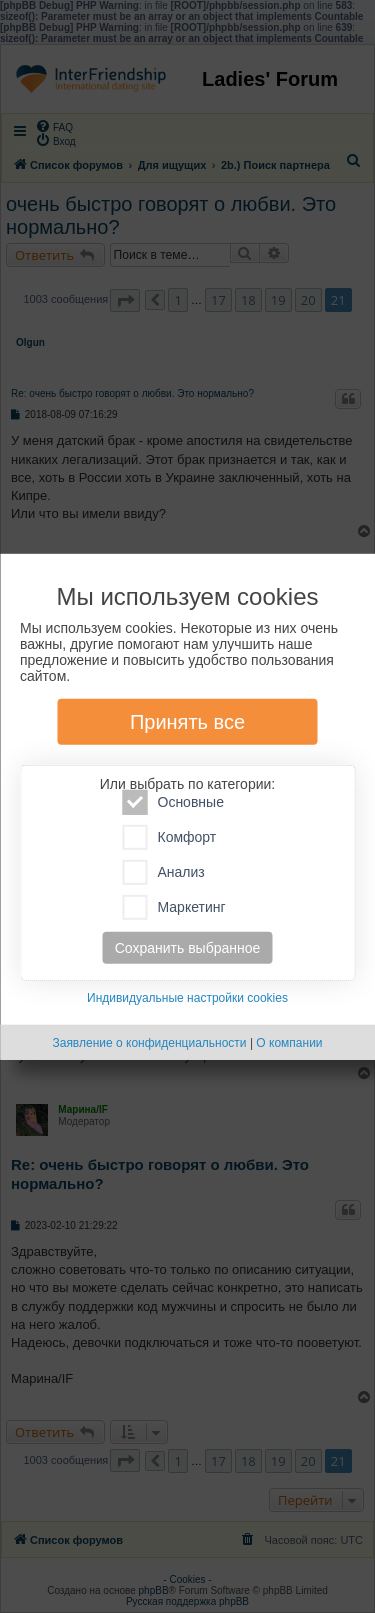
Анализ (164, 872)
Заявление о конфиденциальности (149, 1043)
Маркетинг (174, 907)
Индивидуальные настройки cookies (187, 998)
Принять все (187, 722)
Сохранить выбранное (188, 948)
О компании (289, 1043)
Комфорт (170, 837)
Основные (173, 802)
